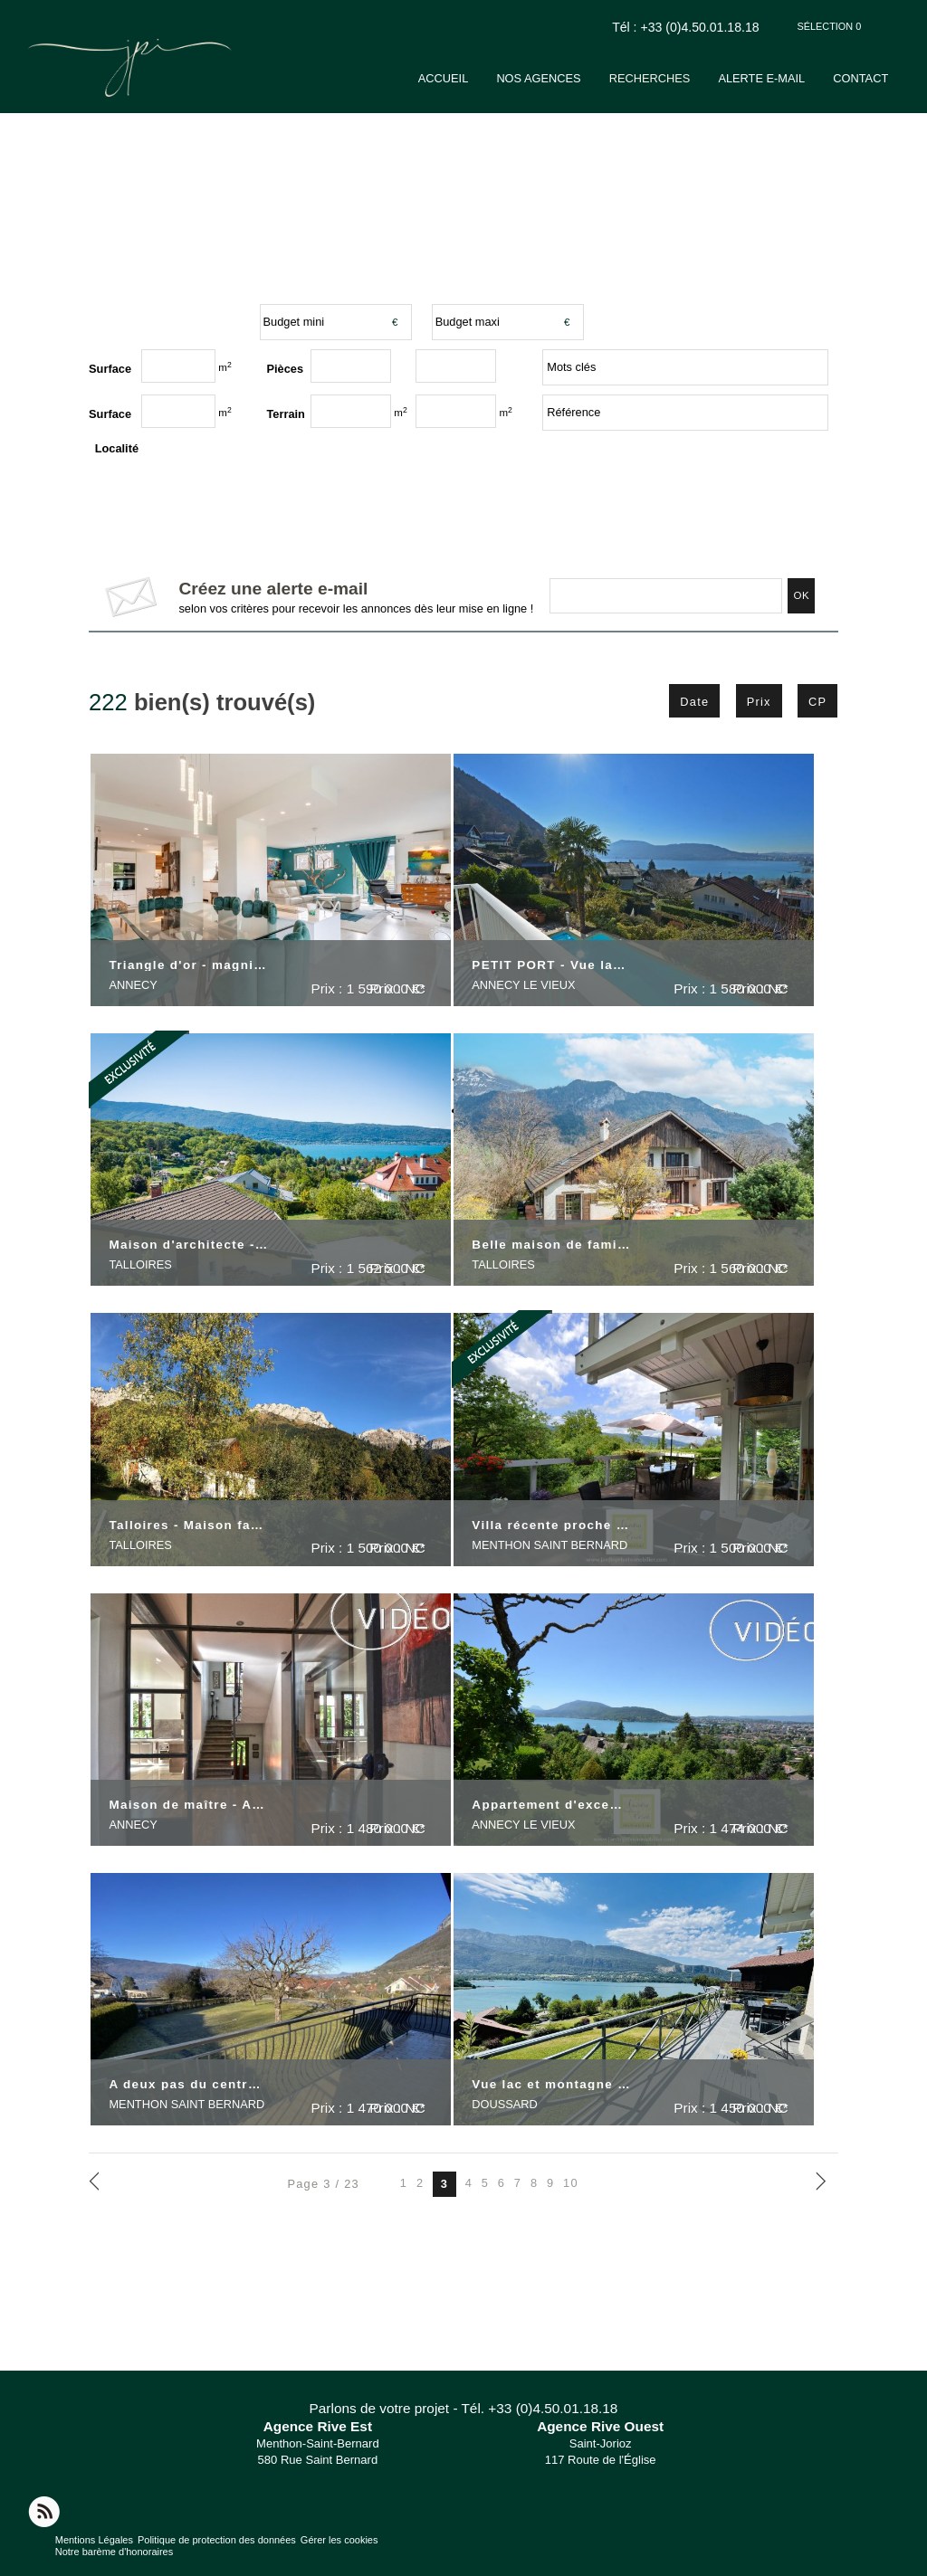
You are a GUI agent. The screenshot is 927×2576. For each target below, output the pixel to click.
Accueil (503, 78)
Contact (871, 78)
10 (570, 2184)
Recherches (685, 78)
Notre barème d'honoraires (116, 2551)
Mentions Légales (94, 2539)
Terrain (286, 414)
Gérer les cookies (339, 2539)
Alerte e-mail (784, 78)
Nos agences (586, 78)
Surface (110, 414)
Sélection (830, 26)
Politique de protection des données (217, 2539)
